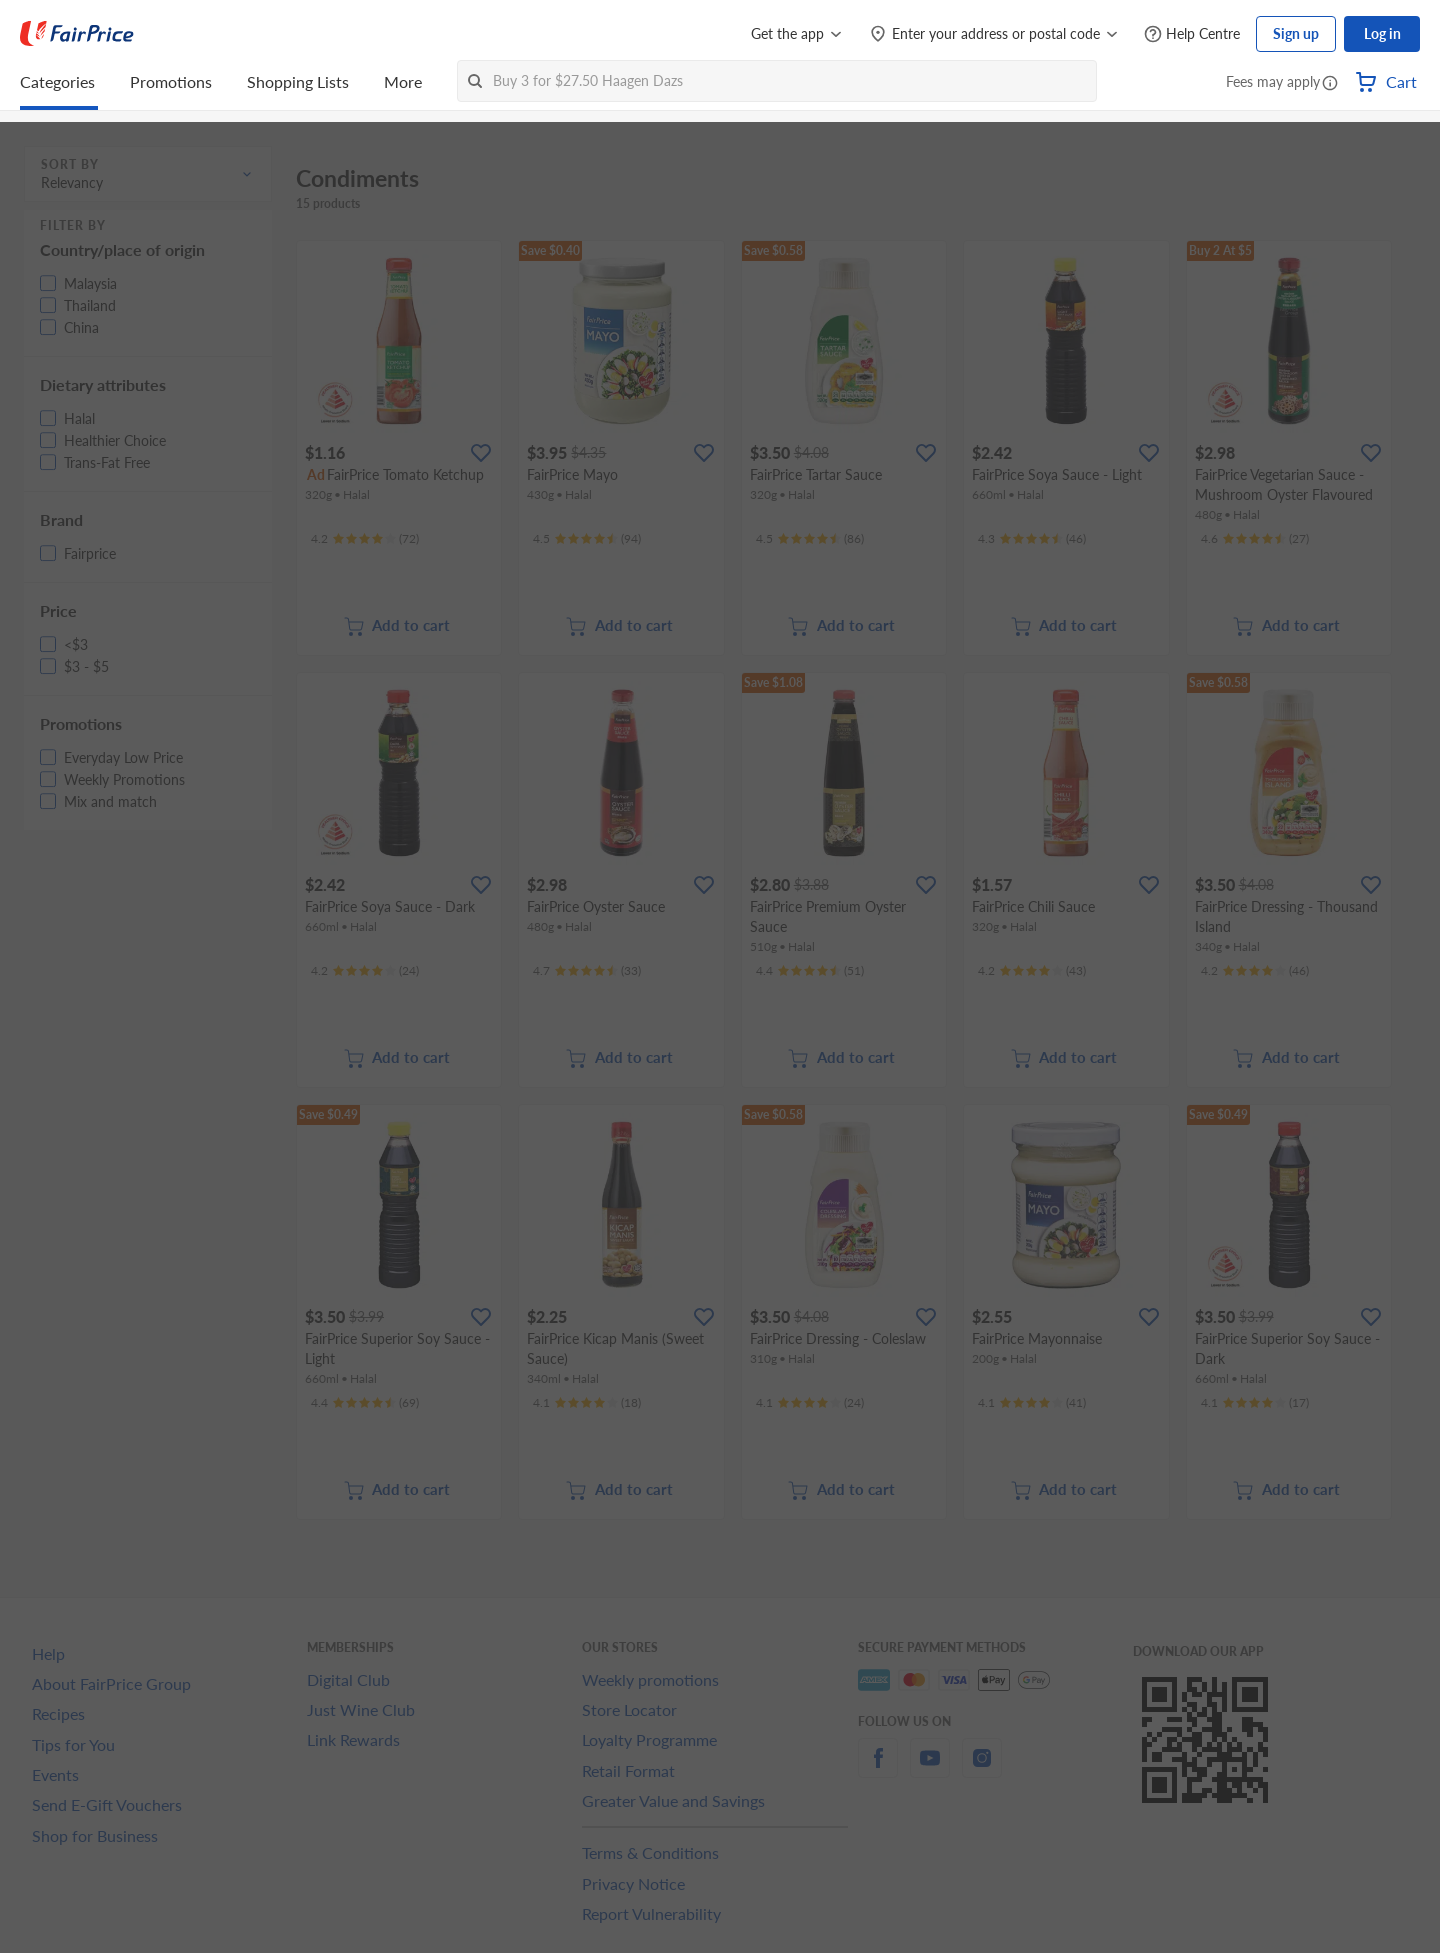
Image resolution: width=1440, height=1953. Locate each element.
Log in (1382, 33)
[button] (1330, 84)
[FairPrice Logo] (77, 34)
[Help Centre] (1192, 34)
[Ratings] (365, 539)
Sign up (1296, 33)
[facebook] (878, 1769)
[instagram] (982, 1769)
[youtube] (930, 1769)
